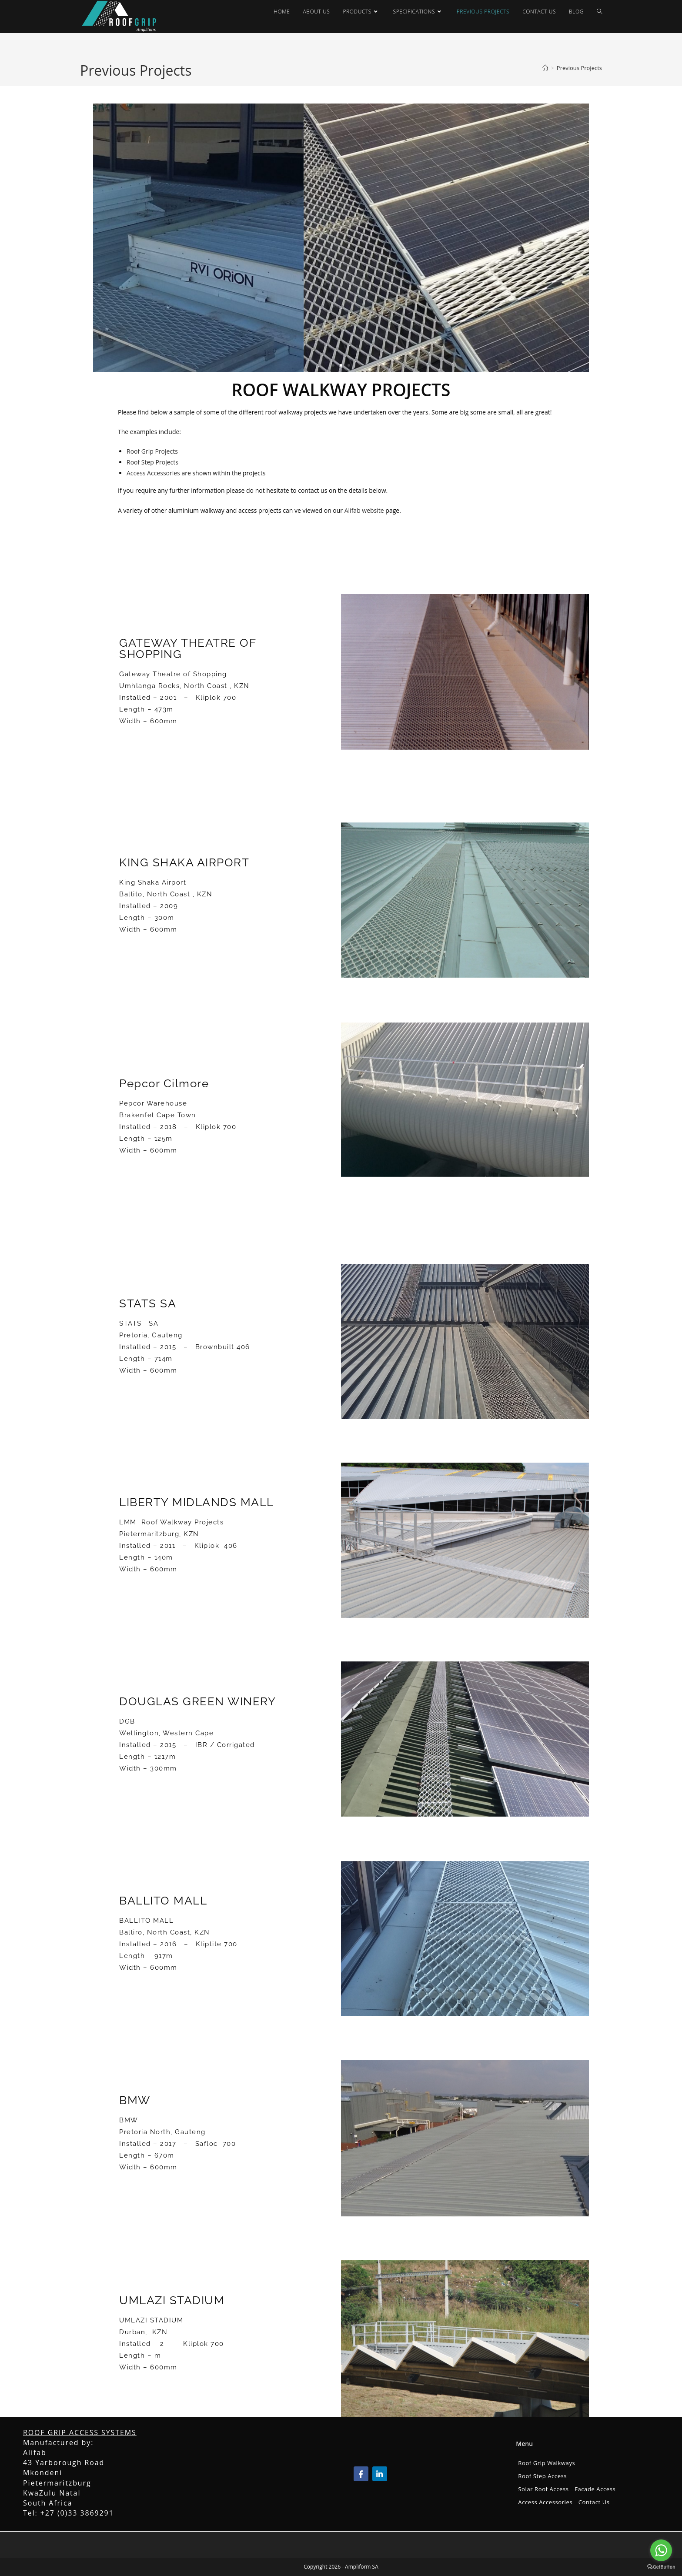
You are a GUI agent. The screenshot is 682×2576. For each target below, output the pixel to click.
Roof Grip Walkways (546, 2463)
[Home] (545, 68)
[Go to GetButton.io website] (661, 2567)
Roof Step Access (542, 2476)
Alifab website (364, 510)
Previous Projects (579, 68)
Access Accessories (153, 473)
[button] (333, 365)
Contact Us (594, 2502)
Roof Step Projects (152, 462)
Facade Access (595, 2489)
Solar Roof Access (543, 2489)
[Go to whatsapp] (661, 2550)
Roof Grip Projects (152, 451)
